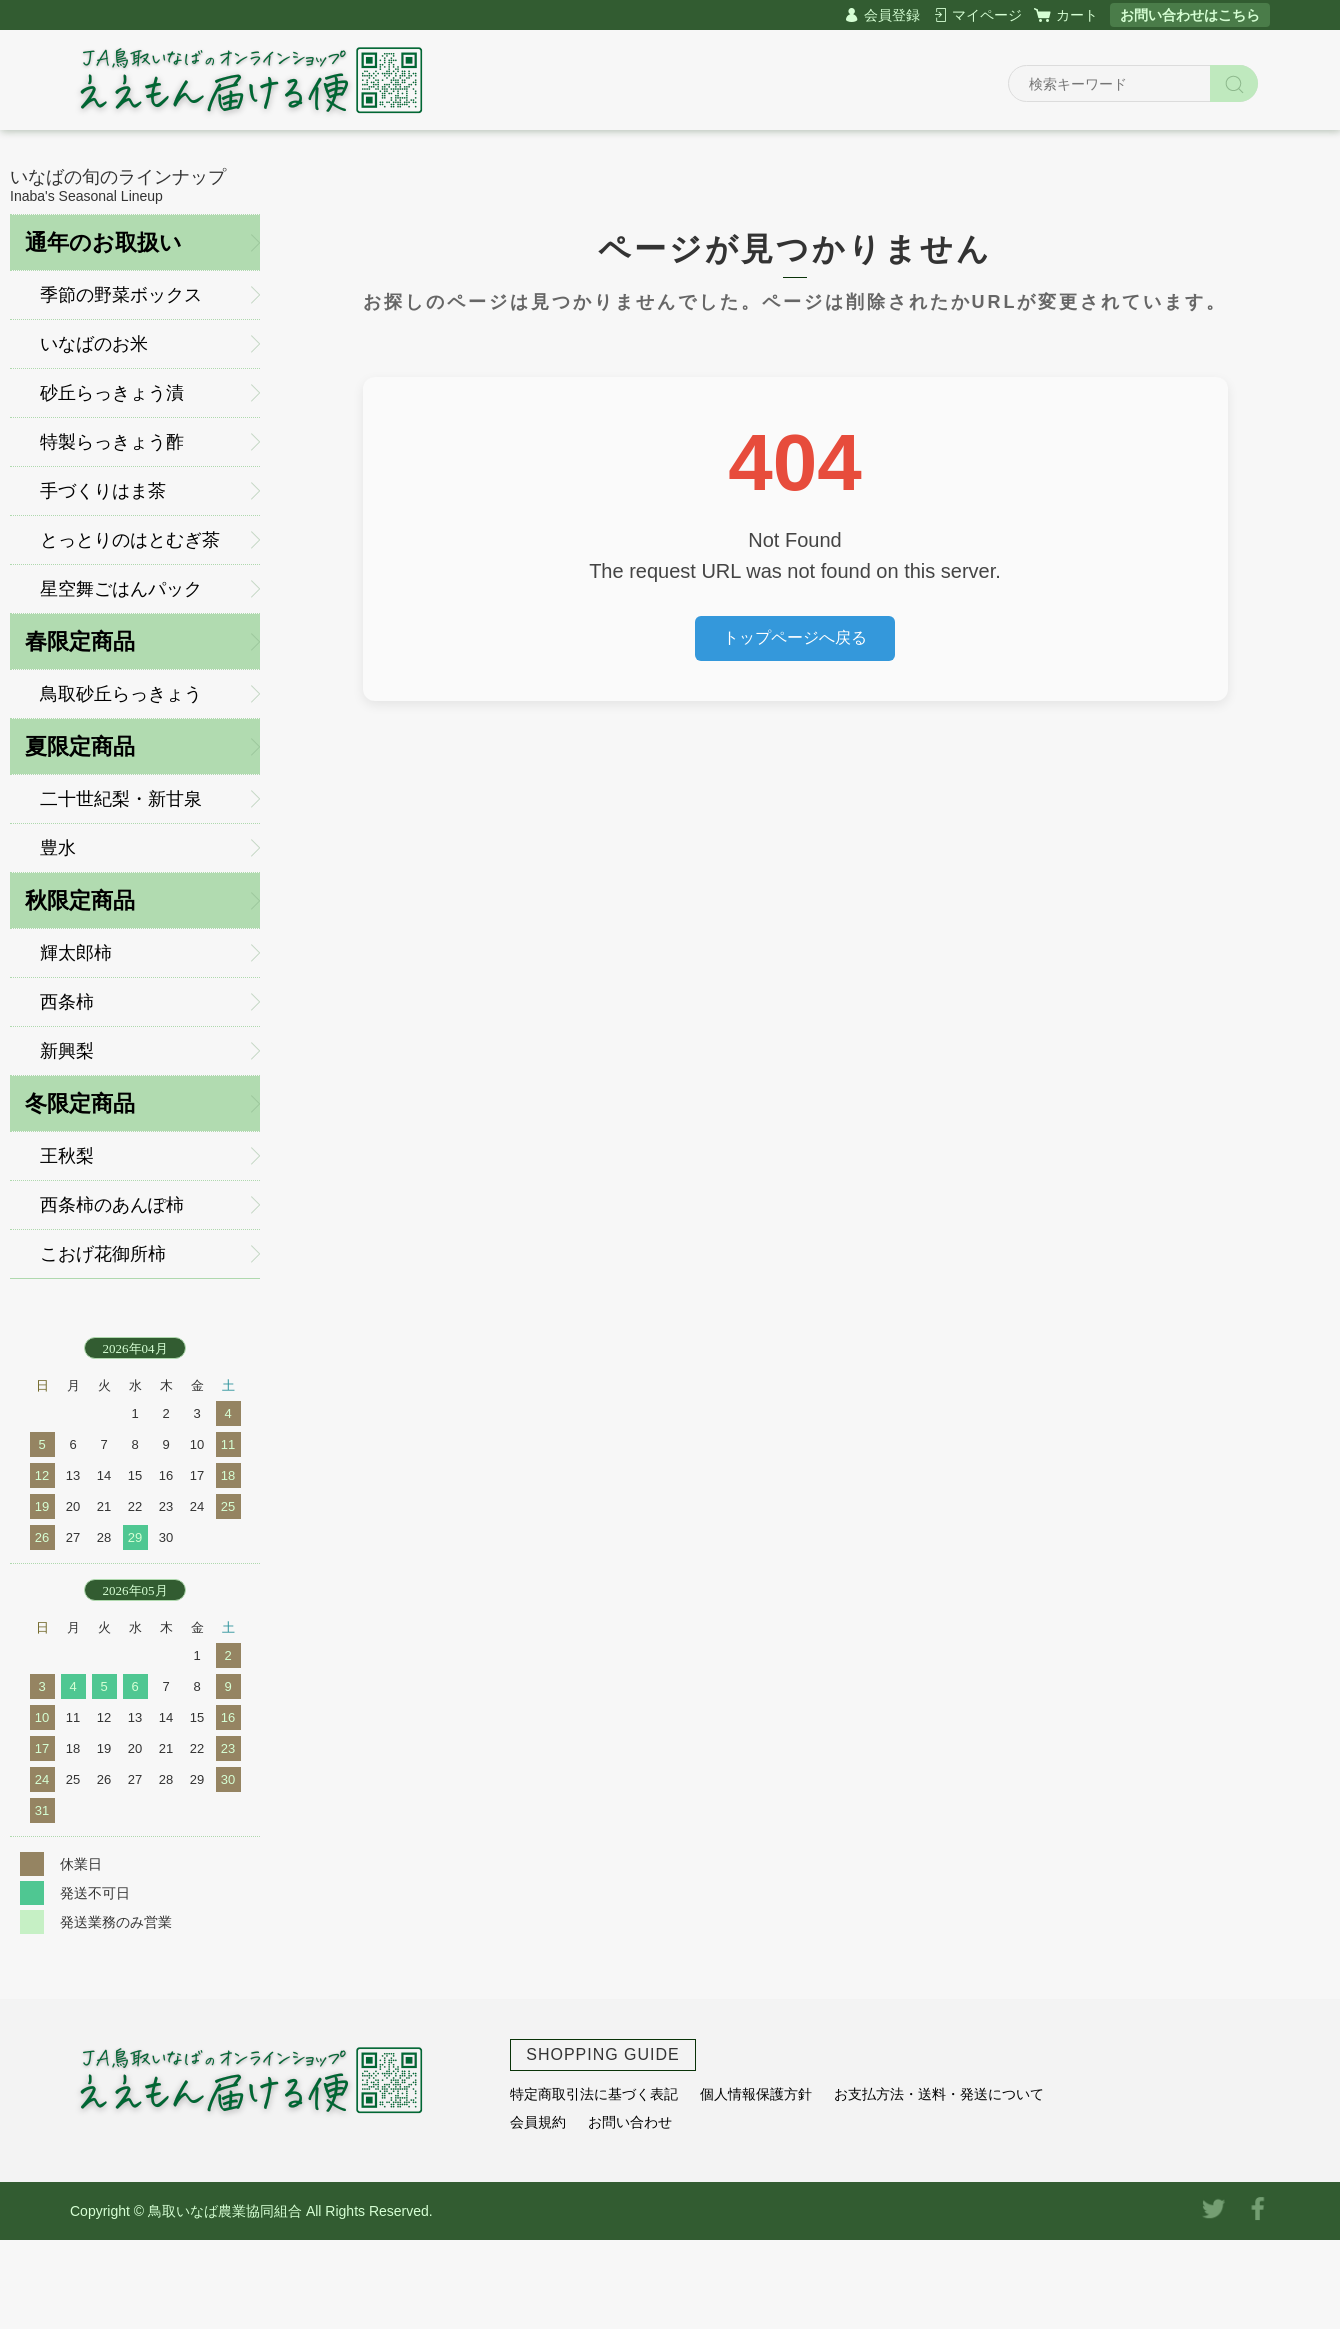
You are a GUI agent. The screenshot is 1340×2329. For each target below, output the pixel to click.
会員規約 (538, 2122)
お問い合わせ (630, 2122)
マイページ (987, 15)
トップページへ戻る (795, 637)
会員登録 (892, 15)
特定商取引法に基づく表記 (594, 2094)
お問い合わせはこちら (1190, 15)
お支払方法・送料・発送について (939, 2094)
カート (1077, 15)
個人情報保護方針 (756, 2094)
